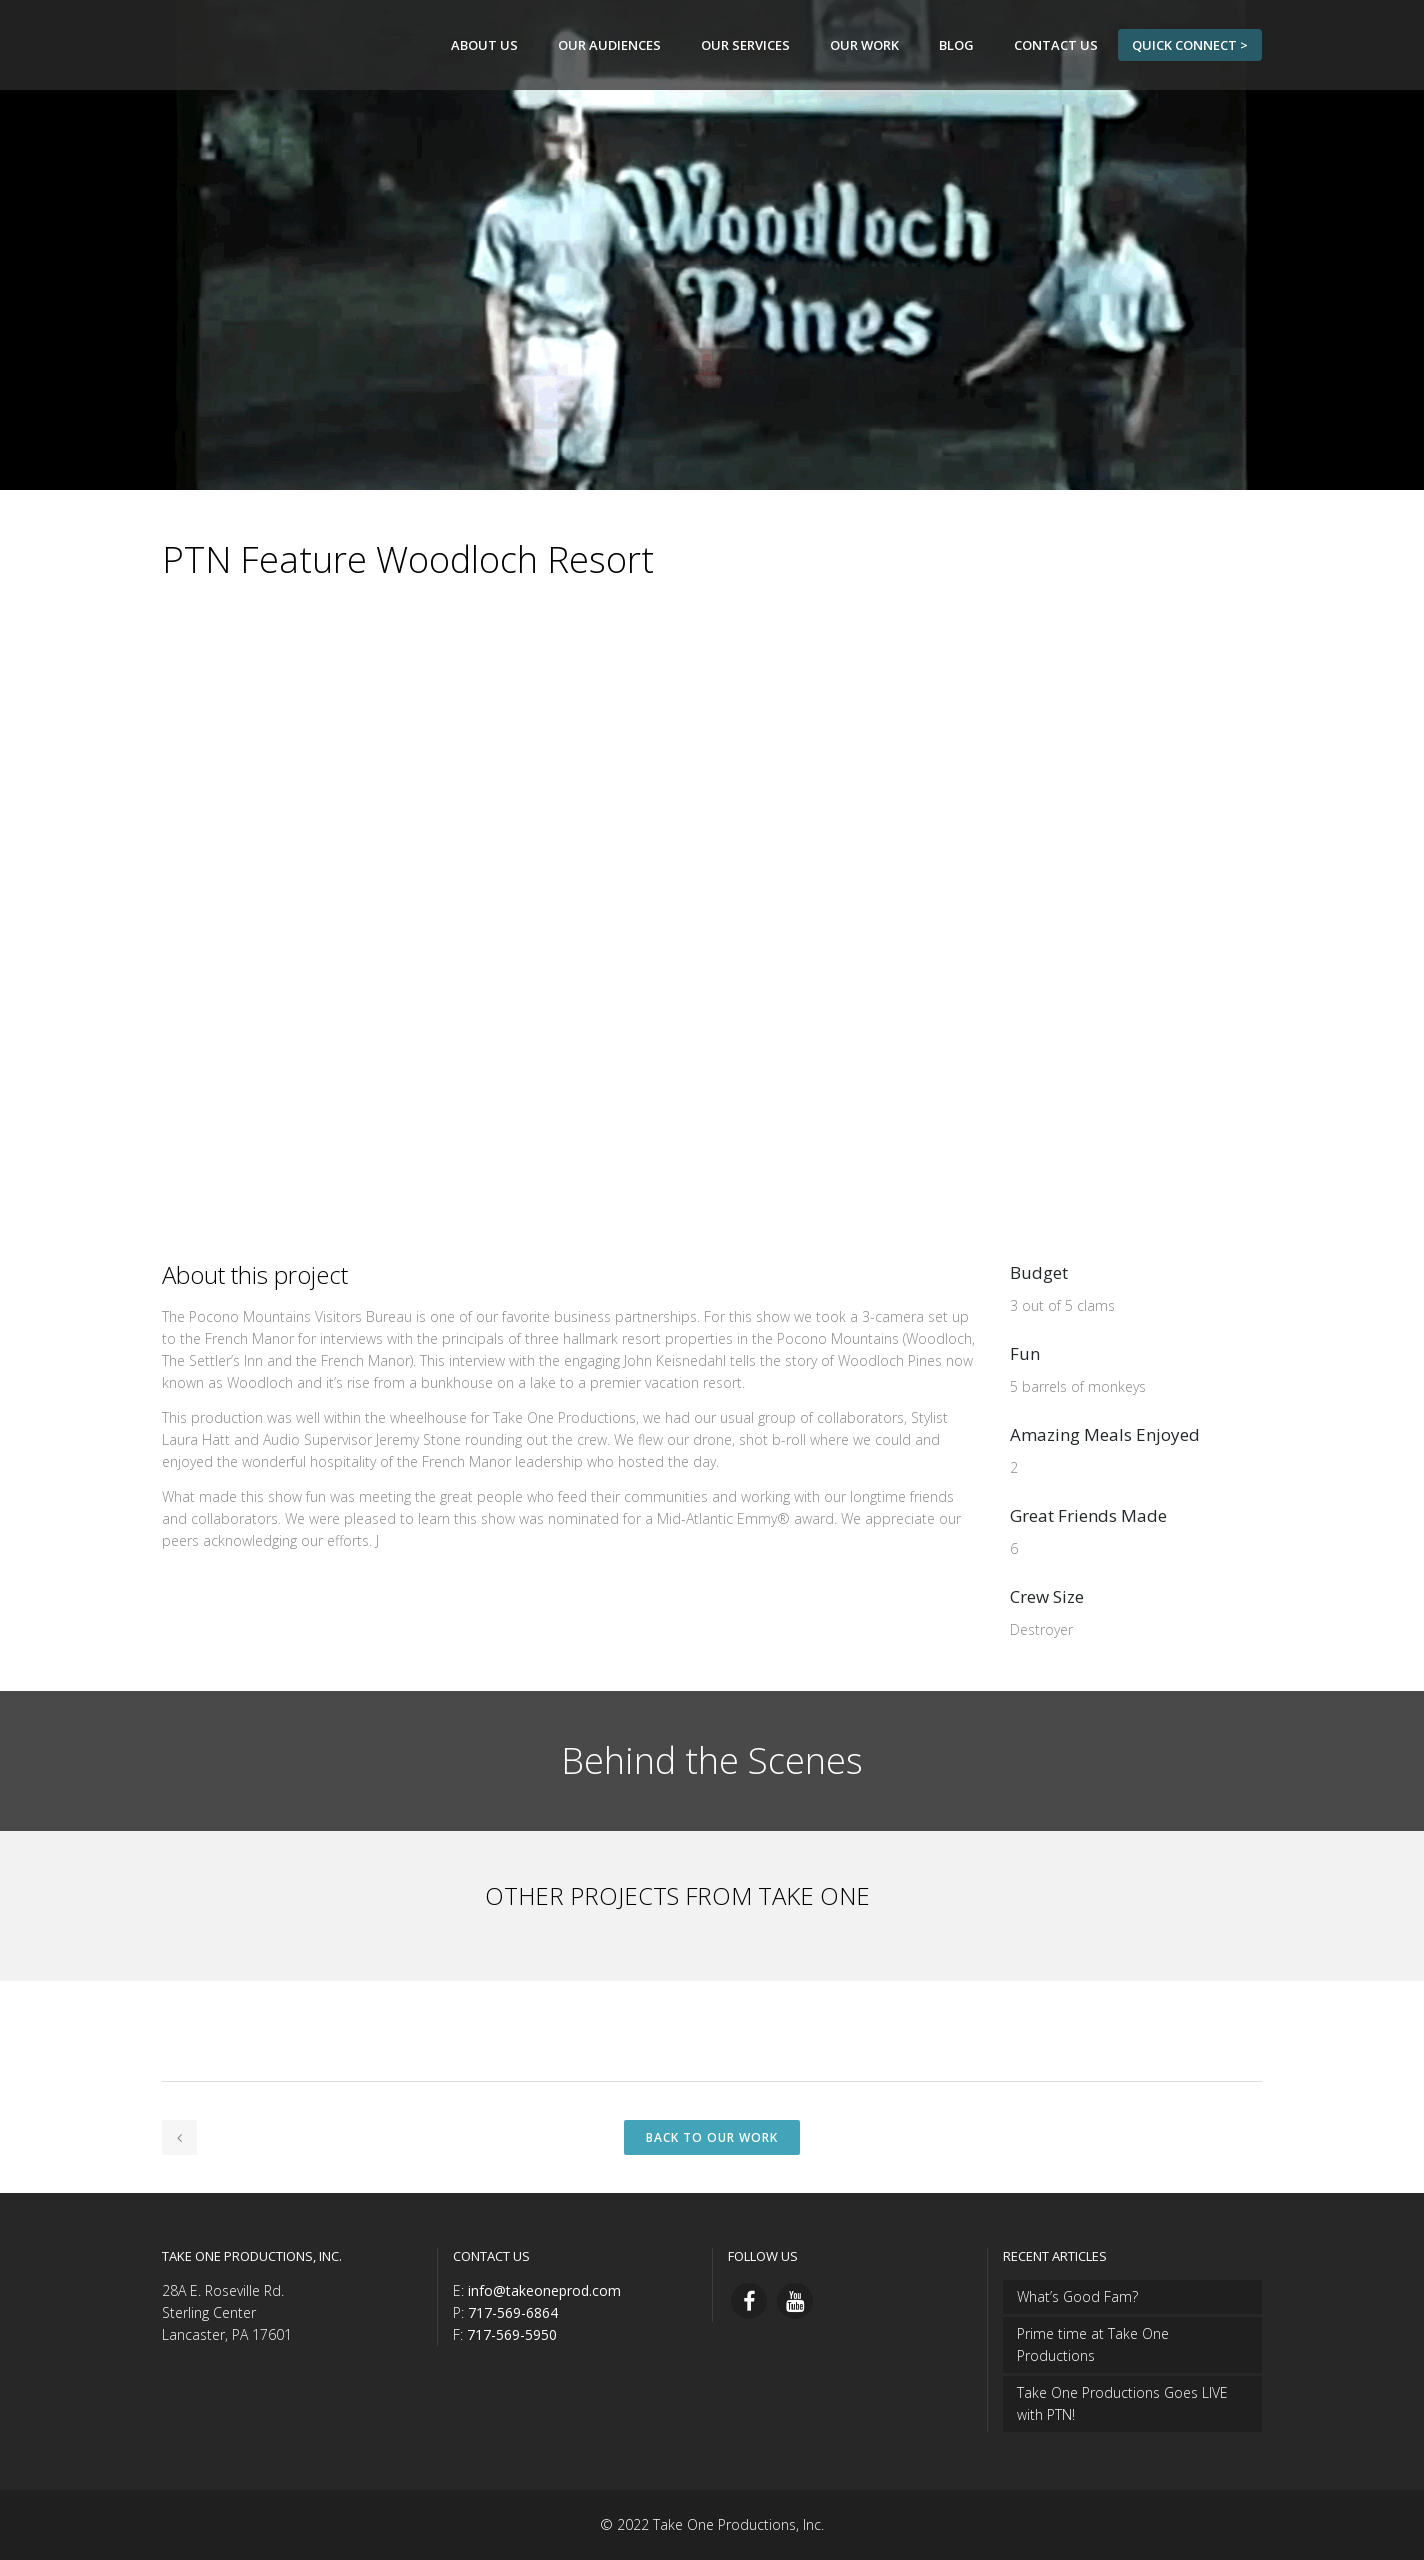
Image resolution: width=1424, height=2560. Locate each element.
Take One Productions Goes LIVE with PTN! (1122, 2403)
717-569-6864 (513, 2312)
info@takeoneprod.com (544, 2290)
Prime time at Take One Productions (1093, 2344)
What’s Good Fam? (1077, 2296)
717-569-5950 (512, 2334)
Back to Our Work (712, 2137)
